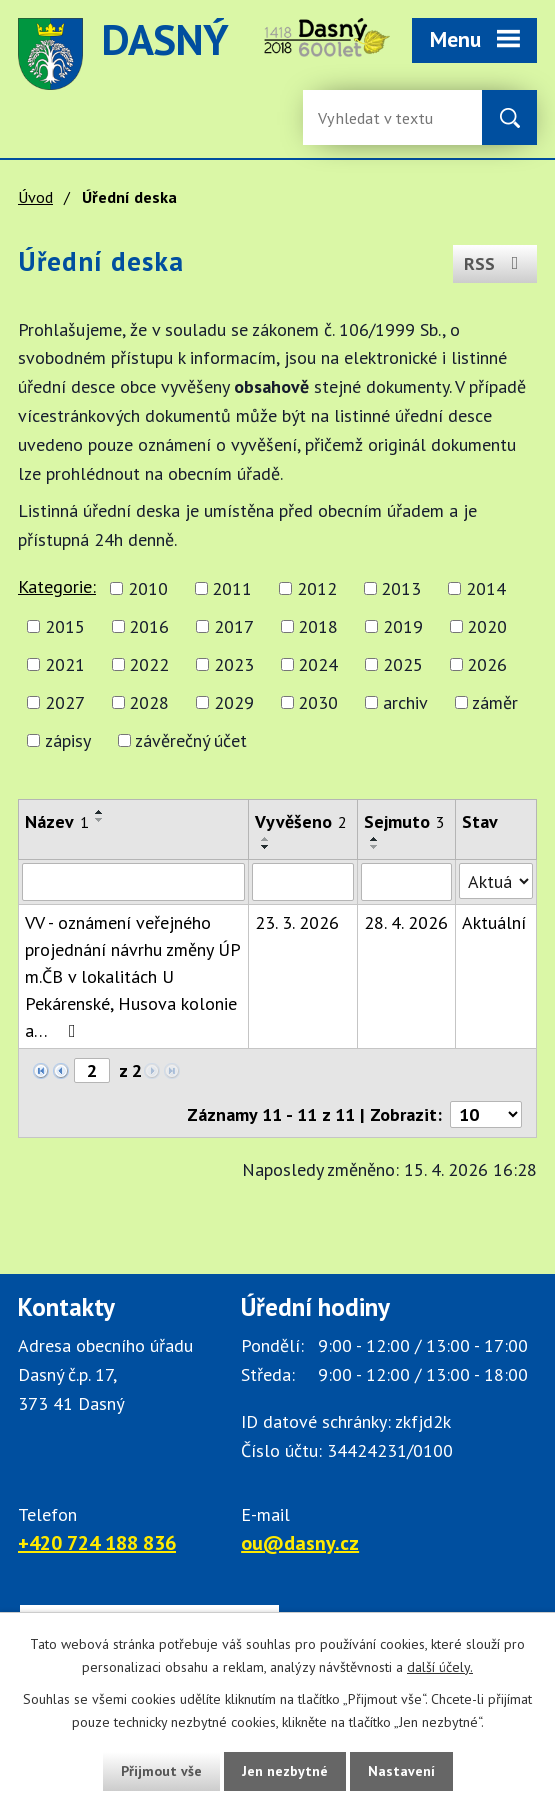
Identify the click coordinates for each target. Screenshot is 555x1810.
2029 (234, 702)
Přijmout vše (161, 1771)
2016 (149, 626)
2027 (65, 702)
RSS (495, 263)
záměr (495, 702)
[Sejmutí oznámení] (406, 882)
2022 (149, 664)
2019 (403, 626)
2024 (318, 664)
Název (57, 821)
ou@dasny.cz (300, 1543)
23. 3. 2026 (297, 922)
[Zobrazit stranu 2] (92, 1070)
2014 (486, 588)
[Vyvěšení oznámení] (303, 882)
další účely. (440, 1667)
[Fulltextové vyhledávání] (383, 117)
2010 (148, 588)
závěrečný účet (191, 740)
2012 (317, 588)
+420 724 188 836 (97, 1543)
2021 (65, 664)
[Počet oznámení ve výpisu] (486, 1114)
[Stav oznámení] (496, 881)
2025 (403, 664)
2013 (401, 588)
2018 (318, 626)
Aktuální (494, 922)
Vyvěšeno (301, 821)
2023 (234, 664)
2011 (232, 588)
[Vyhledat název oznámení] (133, 882)
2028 (149, 702)
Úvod (35, 197)
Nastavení (401, 1771)
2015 (65, 626)
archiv (405, 702)
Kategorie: (57, 586)
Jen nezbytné (285, 1771)
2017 (234, 626)
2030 (318, 702)
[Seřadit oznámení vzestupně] (100, 812)
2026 (487, 664)
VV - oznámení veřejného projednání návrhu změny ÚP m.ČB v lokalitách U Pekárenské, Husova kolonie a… (132, 976)
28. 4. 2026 (406, 922)
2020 (487, 626)
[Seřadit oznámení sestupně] (100, 820)
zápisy (68, 740)
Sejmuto (404, 821)
